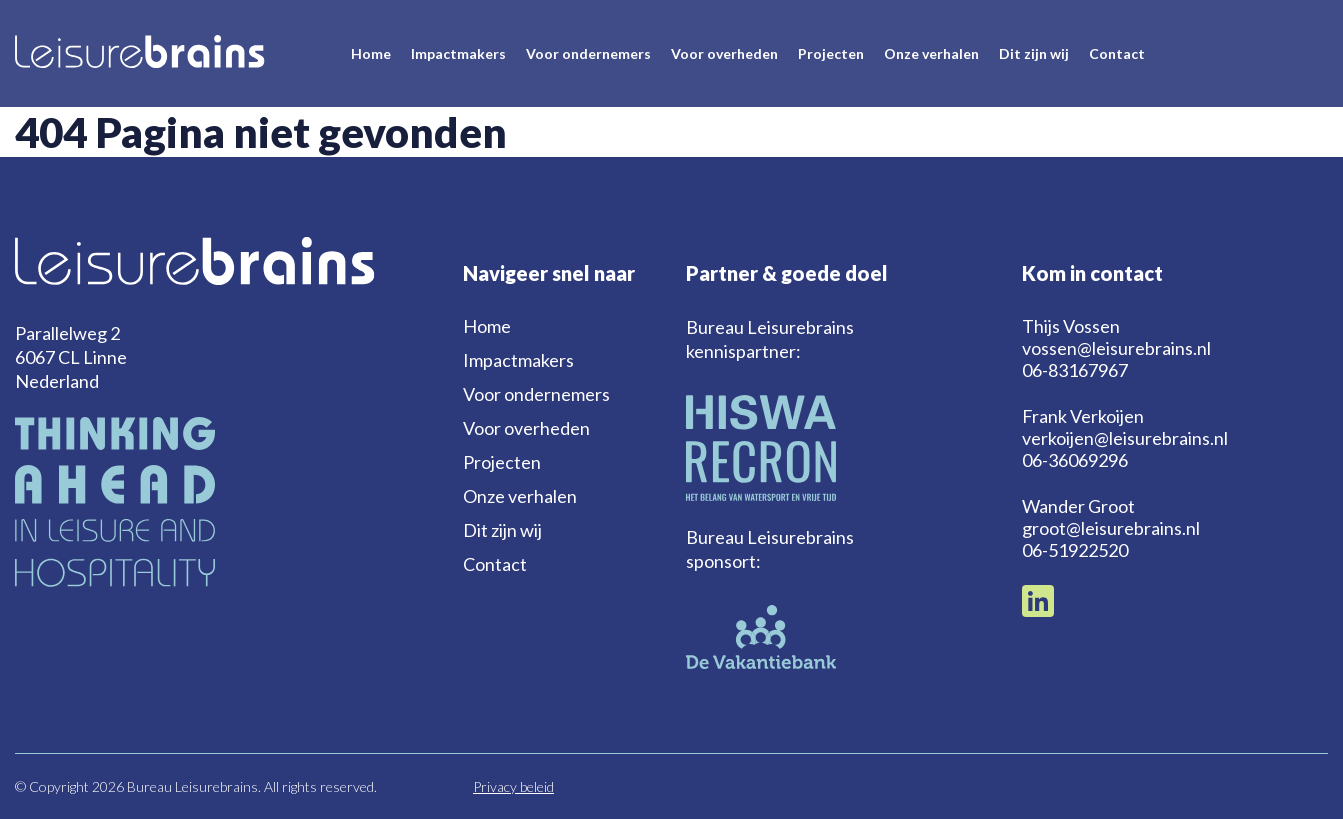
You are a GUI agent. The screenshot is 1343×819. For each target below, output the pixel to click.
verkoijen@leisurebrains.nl (1125, 438)
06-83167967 (1075, 370)
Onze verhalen (931, 53)
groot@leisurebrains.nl (1111, 528)
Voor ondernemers (588, 53)
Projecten (831, 53)
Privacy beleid (513, 786)
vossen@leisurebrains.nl (1116, 348)
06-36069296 (1075, 460)
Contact (1117, 53)
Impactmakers (458, 53)
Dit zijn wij (1034, 53)
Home (371, 53)
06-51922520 (1075, 550)
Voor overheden (724, 53)
